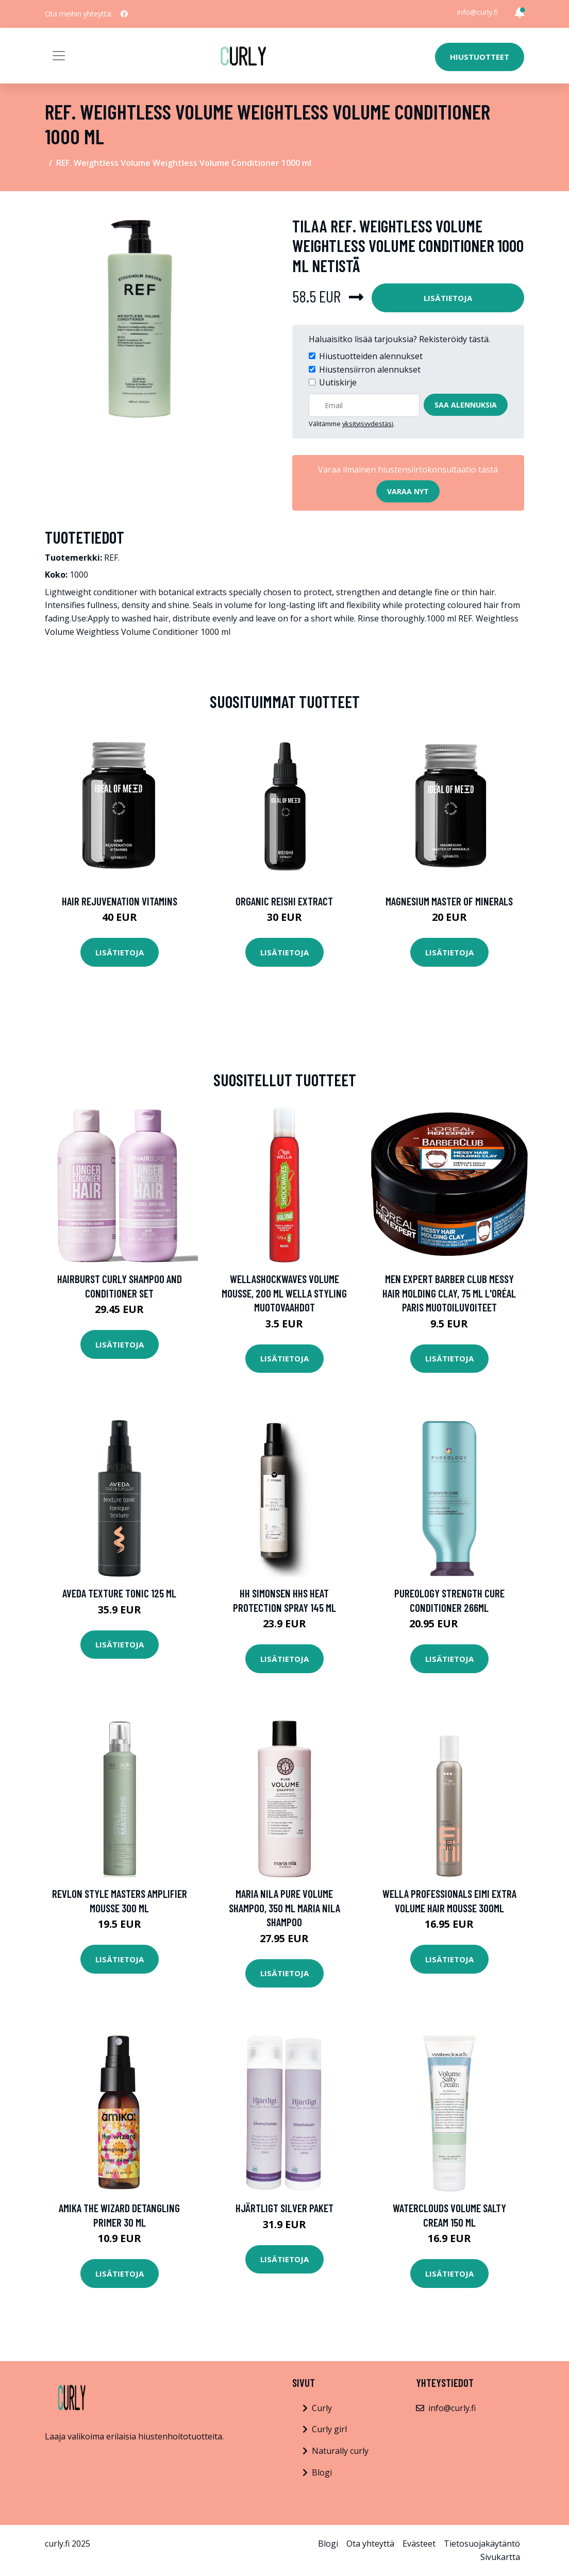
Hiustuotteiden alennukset (371, 356)
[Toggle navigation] (59, 55)
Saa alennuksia (465, 405)
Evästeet (419, 2543)
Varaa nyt (408, 491)
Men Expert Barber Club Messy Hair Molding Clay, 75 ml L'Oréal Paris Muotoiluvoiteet (449, 1293)
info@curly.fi (477, 12)
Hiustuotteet (479, 57)
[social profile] (124, 14)
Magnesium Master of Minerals (449, 901)
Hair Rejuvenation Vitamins (119, 901)
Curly (322, 2408)
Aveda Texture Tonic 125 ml (119, 1593)
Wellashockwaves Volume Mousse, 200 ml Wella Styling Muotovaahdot (284, 1293)
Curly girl (329, 2429)
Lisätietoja (448, 298)
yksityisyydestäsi (367, 423)
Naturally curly (340, 2450)
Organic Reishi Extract (284, 901)
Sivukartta (500, 2557)
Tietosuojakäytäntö (482, 2543)
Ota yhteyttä (370, 2543)
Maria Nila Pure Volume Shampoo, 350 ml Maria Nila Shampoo (284, 1907)
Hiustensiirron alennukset (370, 369)
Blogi (322, 2472)
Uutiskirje (338, 382)
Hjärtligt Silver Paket (284, 2207)
